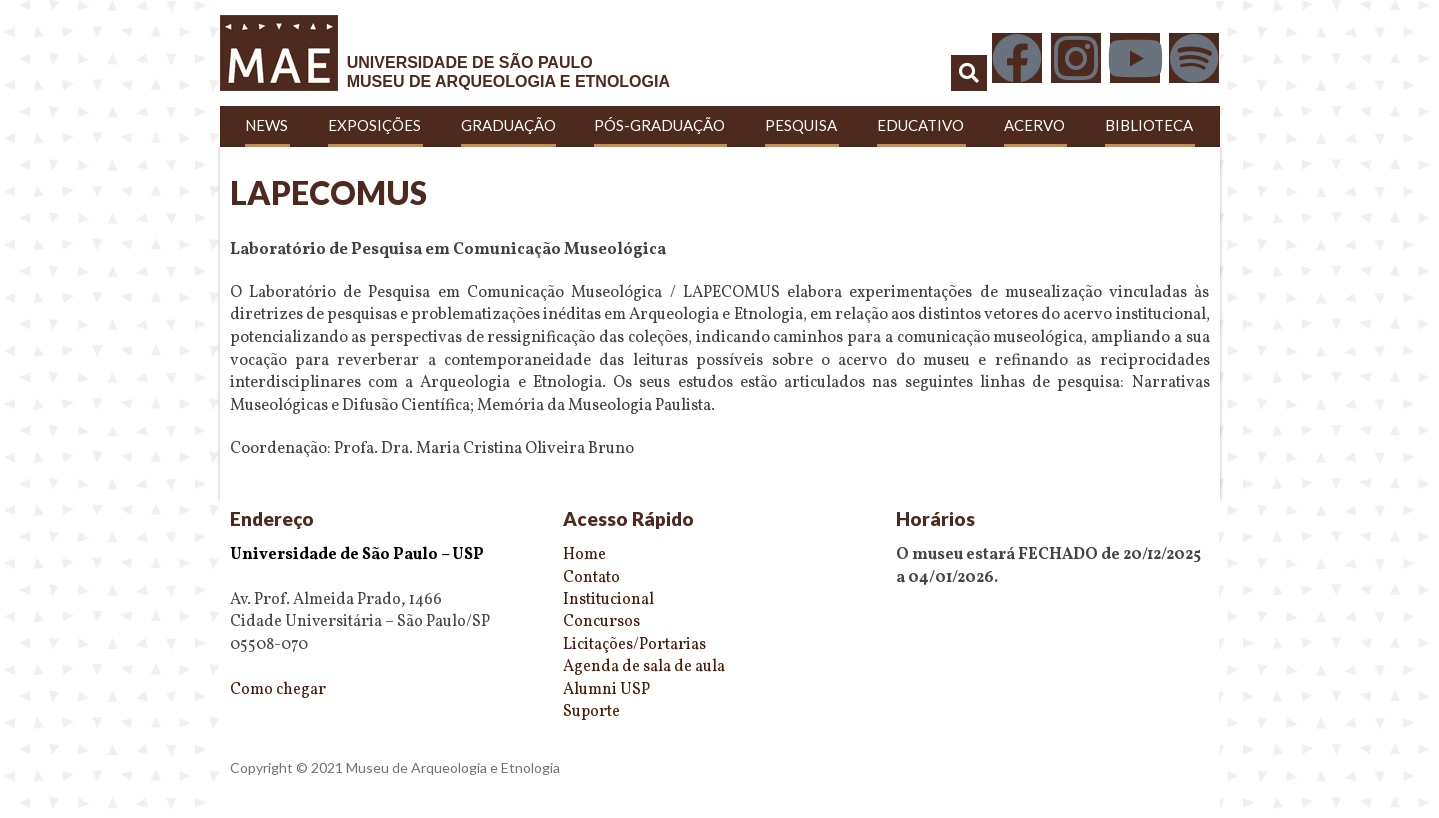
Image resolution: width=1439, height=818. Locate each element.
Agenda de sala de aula (644, 667)
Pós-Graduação (660, 125)
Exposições (375, 125)
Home (584, 555)
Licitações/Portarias (634, 645)
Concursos (601, 622)
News (267, 125)
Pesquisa (802, 125)
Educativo (921, 125)
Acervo (1035, 125)
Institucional (608, 600)
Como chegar (278, 690)
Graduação (508, 125)
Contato (591, 578)
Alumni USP (606, 690)
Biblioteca (1150, 125)
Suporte (591, 712)
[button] (969, 73)
